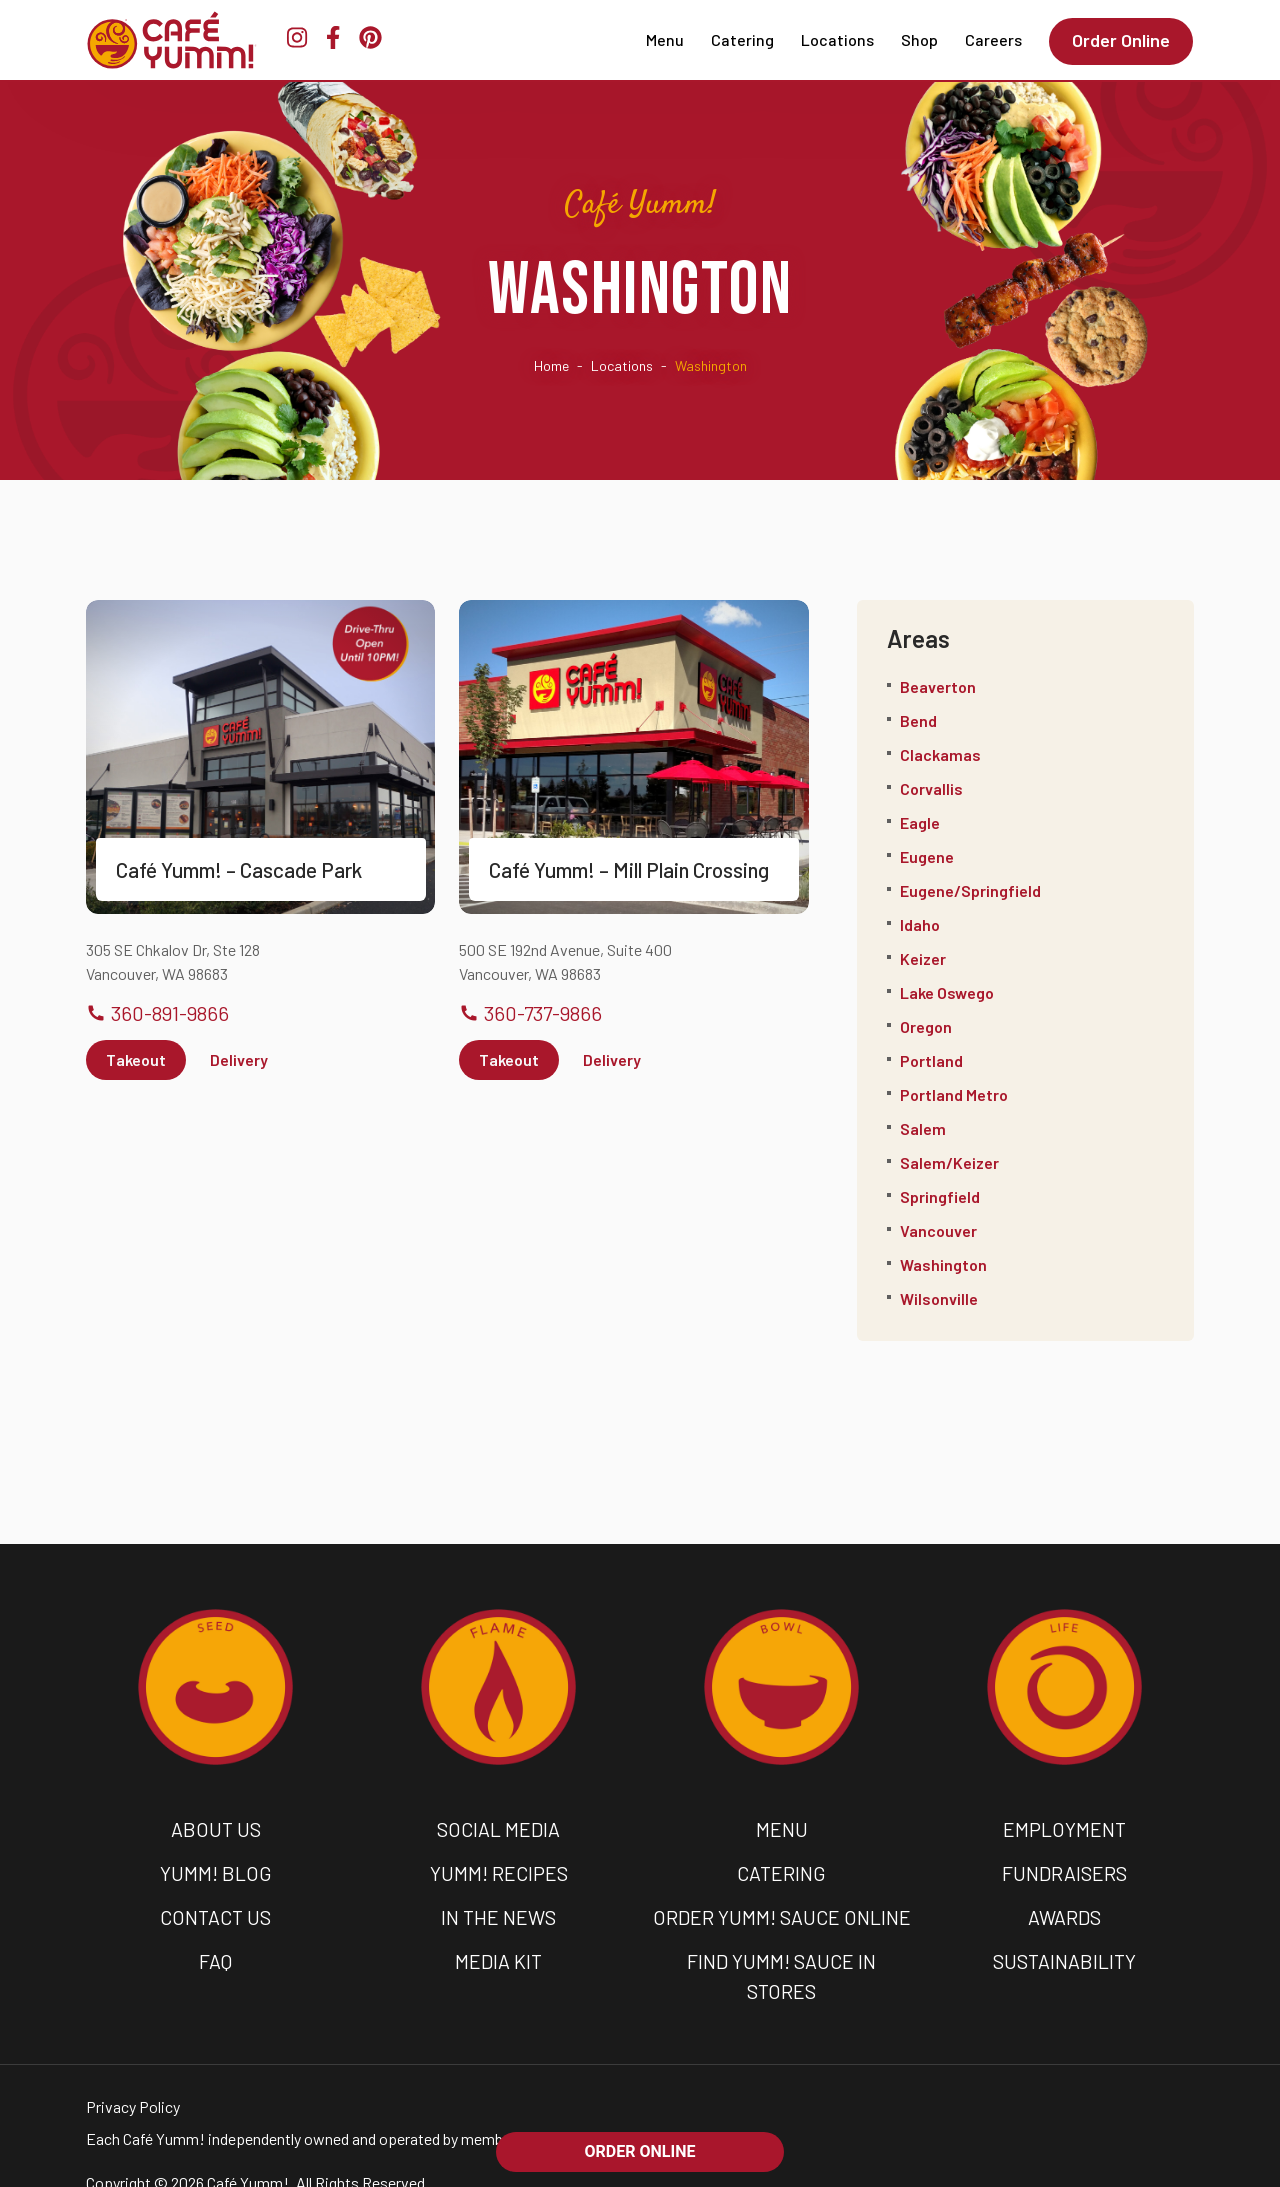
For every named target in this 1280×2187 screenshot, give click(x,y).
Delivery (239, 1059)
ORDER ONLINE (640, 2151)
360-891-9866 (157, 1013)
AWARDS (1064, 1912)
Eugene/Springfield (970, 890)
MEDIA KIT (499, 1954)
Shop (920, 39)
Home (551, 365)
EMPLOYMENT (1065, 1828)
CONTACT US (215, 1912)
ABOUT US (216, 1828)
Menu (666, 39)
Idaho (920, 924)
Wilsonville (939, 1298)
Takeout (136, 1059)
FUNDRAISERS (1064, 1870)
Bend (918, 720)
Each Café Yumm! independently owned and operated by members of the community (366, 2100)
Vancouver (938, 1230)
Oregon (926, 1026)
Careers (994, 39)
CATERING (782, 1870)
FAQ (215, 1954)
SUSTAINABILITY (1065, 1954)
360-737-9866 (530, 1013)
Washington (943, 1264)
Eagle (920, 822)
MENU (782, 1828)
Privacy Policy (133, 2068)
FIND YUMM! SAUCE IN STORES (782, 1954)
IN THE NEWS (499, 1912)
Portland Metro (954, 1094)
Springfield (940, 1196)
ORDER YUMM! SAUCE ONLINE (782, 1912)
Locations (838, 39)
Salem (923, 1128)
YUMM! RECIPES (498, 1870)
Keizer (923, 958)
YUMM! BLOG (216, 1870)
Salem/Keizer (949, 1162)
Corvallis (931, 788)
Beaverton (938, 686)
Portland (931, 1060)
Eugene (927, 856)
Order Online (1122, 40)
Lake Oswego (947, 992)
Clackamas (940, 754)
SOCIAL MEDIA (498, 1828)
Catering (743, 39)
